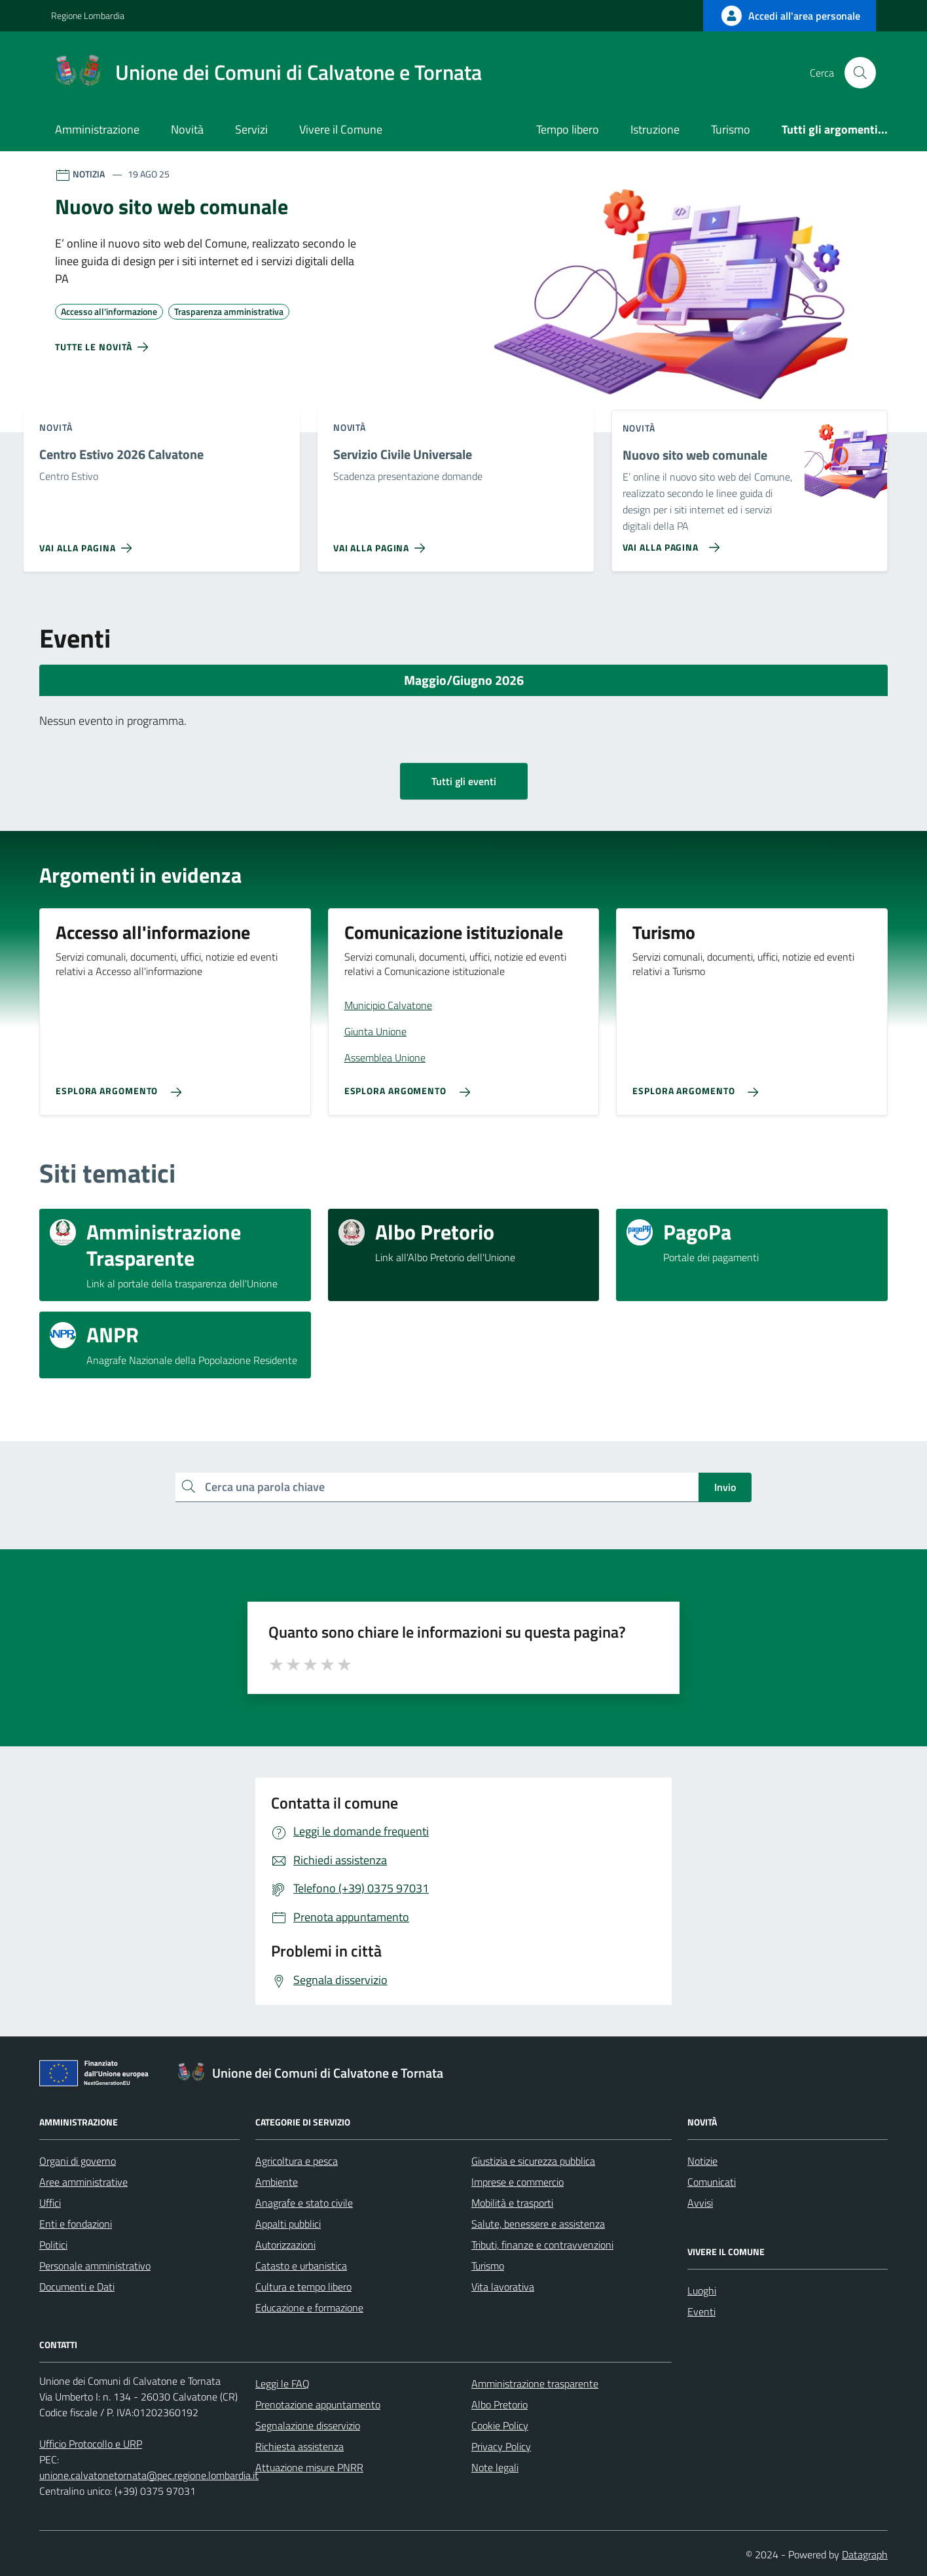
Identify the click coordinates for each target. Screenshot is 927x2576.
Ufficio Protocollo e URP (90, 2444)
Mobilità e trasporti (512, 2203)
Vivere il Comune (340, 129)
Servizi (251, 129)
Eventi (701, 2311)
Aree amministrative (83, 2182)
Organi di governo (77, 2161)
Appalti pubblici (288, 2224)
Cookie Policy (499, 2425)
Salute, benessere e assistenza (538, 2224)
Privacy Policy (501, 2446)
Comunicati (711, 2182)
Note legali (494, 2467)
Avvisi (700, 2203)
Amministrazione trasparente (534, 2383)
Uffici (50, 2203)
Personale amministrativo (95, 2265)
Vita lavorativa (502, 2286)
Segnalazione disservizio (307, 2425)
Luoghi (701, 2290)
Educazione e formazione (309, 2307)
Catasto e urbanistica (301, 2265)
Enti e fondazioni (75, 2224)
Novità (187, 129)
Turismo (730, 129)
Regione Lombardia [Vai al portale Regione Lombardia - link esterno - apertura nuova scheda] (87, 15)
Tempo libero (567, 129)
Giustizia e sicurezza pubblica (533, 2161)
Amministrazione (97, 129)
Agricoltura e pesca (296, 2161)
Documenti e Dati (77, 2286)
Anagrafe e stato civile (304, 2203)
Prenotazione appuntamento (317, 2404)
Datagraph (865, 2554)
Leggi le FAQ (282, 2383)
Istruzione (655, 129)
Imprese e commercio (517, 2182)
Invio (725, 1487)
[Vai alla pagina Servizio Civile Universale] (382, 543)
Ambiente (276, 2182)
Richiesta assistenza (299, 2446)
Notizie (702, 2161)
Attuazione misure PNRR (309, 2467)
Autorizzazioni (285, 2245)
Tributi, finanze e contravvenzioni (542, 2245)
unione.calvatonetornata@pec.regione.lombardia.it (149, 2475)
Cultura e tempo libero (303, 2286)
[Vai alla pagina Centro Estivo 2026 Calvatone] (88, 543)
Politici (53, 2245)
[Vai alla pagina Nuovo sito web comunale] (668, 542)
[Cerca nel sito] (860, 72)
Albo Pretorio (499, 2404)
